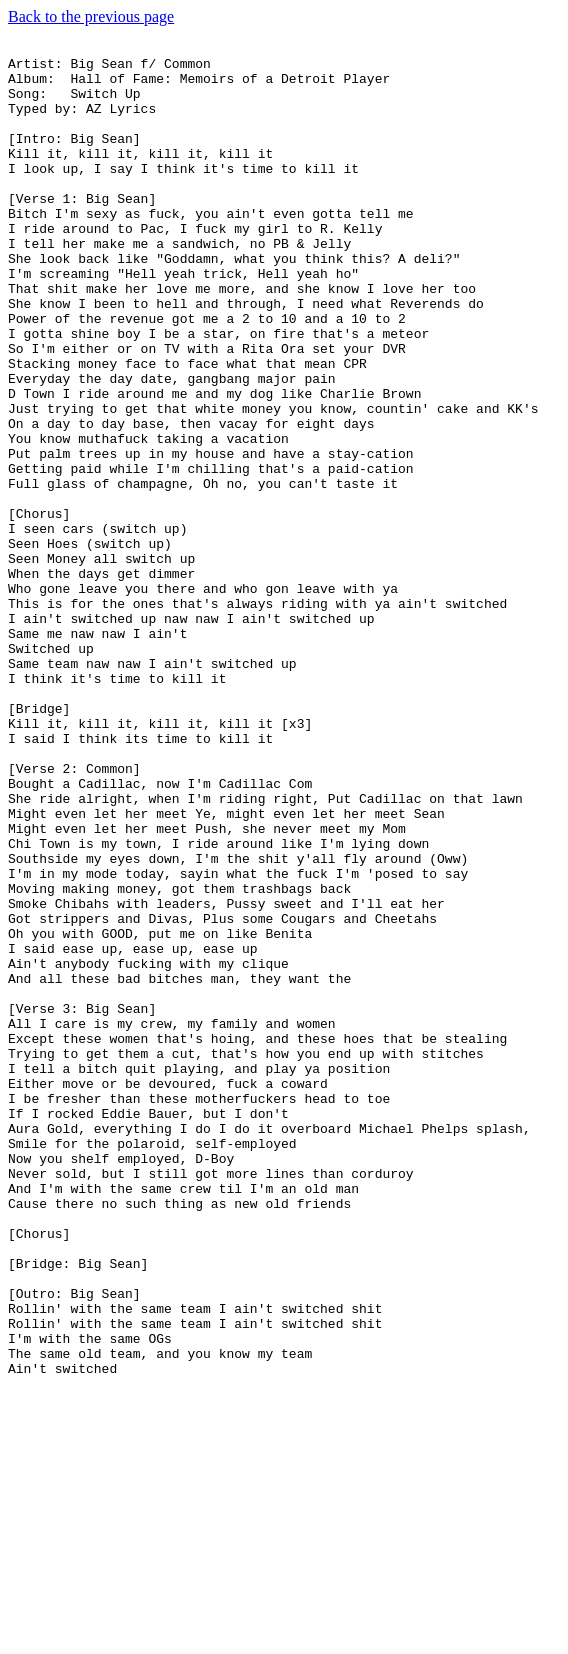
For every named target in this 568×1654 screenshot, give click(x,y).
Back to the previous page (91, 16)
